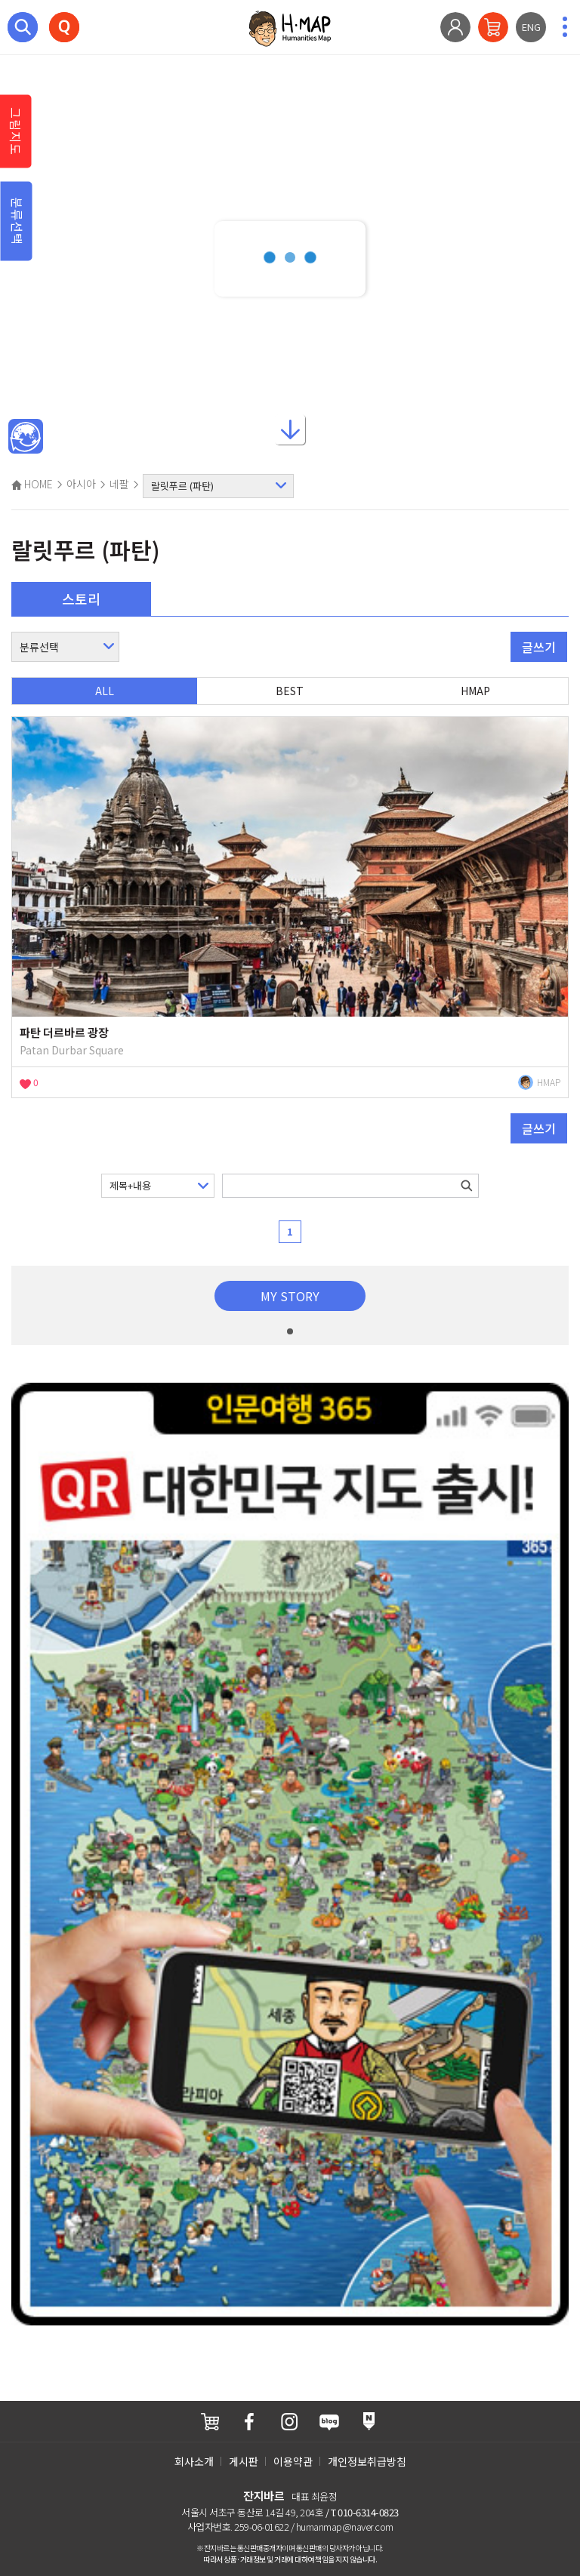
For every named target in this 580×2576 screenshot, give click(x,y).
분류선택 (17, 221)
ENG (531, 27)
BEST (290, 690)
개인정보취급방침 (367, 2461)
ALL (104, 690)
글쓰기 (539, 647)
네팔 (119, 483)
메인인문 (26, 437)
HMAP (475, 690)
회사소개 (194, 2461)
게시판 (243, 2461)
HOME (32, 483)
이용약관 (293, 2461)
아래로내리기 (290, 425)
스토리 (81, 598)
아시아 (81, 483)
